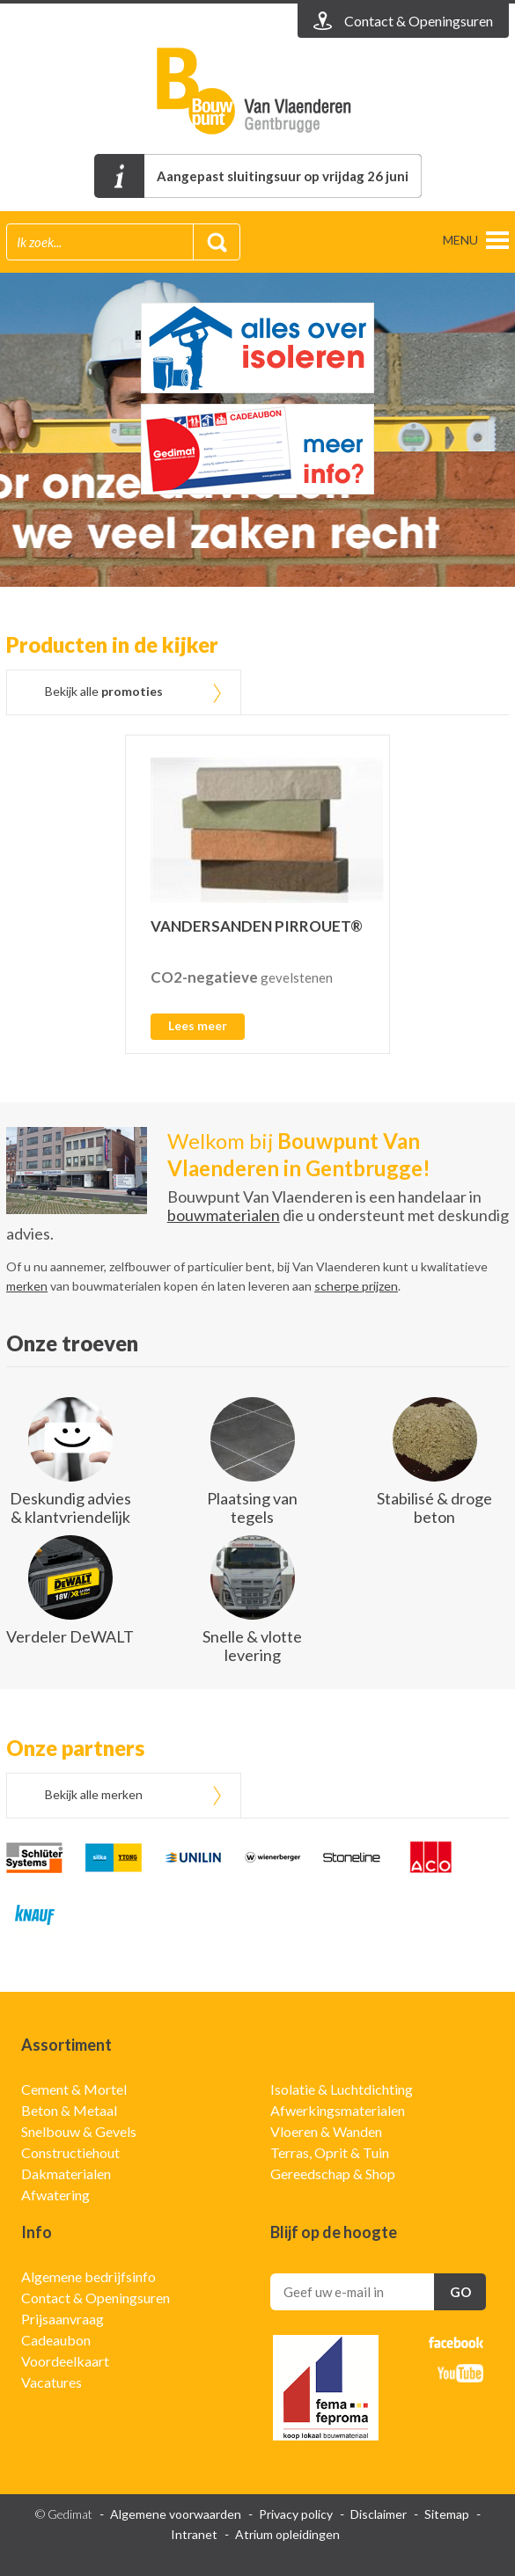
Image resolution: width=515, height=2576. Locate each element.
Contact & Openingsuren (95, 2297)
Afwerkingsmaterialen (337, 2110)
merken (27, 1285)
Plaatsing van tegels (252, 1507)
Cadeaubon (56, 2339)
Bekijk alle (104, 691)
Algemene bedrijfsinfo (88, 2276)
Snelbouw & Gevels (78, 2131)
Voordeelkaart (65, 2361)
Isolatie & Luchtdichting (341, 2089)
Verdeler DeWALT (70, 1636)
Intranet (194, 2534)
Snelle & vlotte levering (252, 1646)
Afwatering (55, 2194)
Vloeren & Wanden (326, 2131)
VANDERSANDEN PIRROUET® (257, 926)
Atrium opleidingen (287, 2534)
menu (460, 239)
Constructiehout (70, 2152)
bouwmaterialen (223, 1215)
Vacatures (51, 2382)
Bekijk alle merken (94, 1794)
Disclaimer (378, 2513)
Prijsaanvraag (62, 2318)
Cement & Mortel (74, 2089)
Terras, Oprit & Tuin (329, 2152)
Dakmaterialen (66, 2173)
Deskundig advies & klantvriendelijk (70, 1507)
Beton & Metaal (69, 2110)
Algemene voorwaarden (175, 2513)
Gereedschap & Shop (332, 2173)
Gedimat (258, 91)
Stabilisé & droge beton (434, 1507)
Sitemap (446, 2513)
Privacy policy (296, 2513)
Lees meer (197, 1025)
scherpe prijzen (356, 1285)
